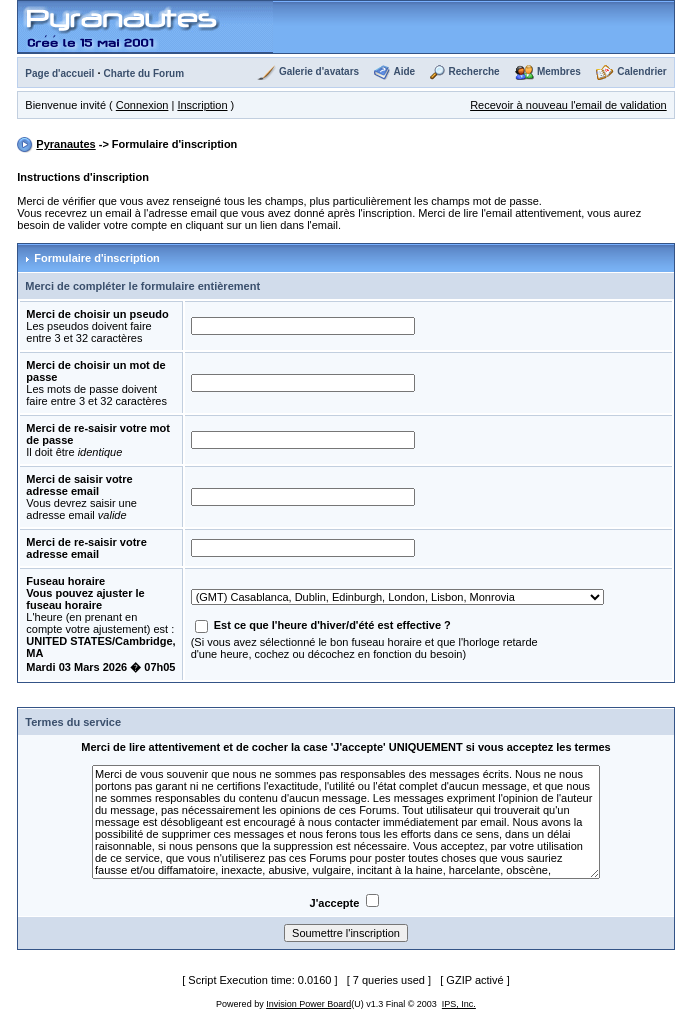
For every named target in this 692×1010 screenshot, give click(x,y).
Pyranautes (65, 144)
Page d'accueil (59, 73)
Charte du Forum (144, 73)
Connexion (142, 105)
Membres (559, 71)
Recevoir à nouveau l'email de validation (568, 105)
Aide (404, 71)
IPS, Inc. (459, 1004)
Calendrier (641, 71)
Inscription (202, 105)
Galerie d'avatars (319, 71)
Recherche (473, 71)
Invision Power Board (308, 1004)
